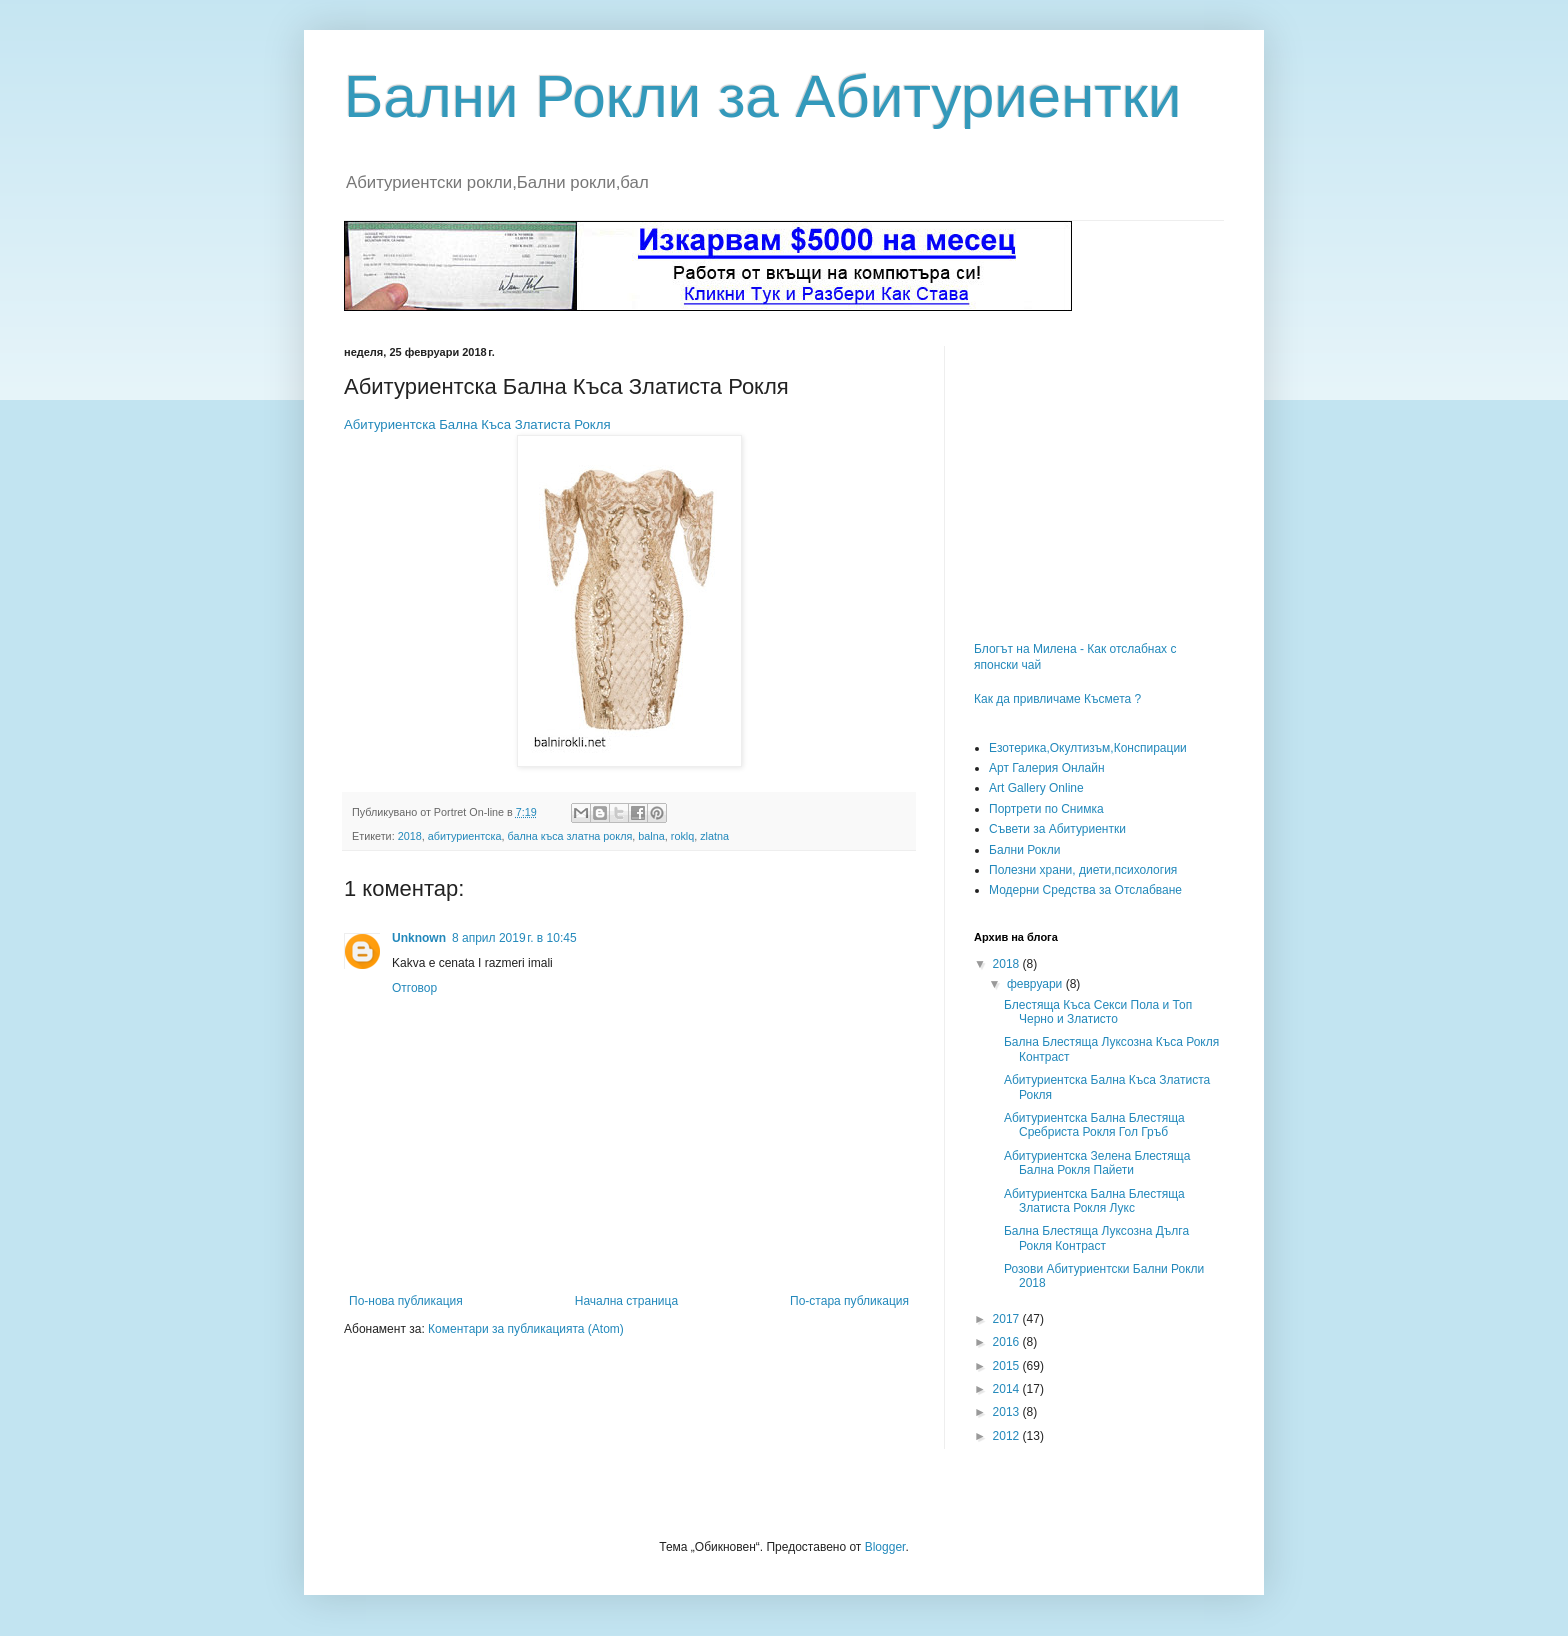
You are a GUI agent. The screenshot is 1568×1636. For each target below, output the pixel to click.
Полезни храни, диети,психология (1083, 870)
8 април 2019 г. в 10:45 (514, 938)
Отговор (414, 988)
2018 (410, 836)
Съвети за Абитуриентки (1057, 829)
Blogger (885, 1547)
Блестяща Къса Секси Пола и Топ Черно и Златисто (1098, 1012)
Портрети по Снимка (1046, 809)
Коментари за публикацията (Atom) (526, 1329)
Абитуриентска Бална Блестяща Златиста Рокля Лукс (1094, 1201)
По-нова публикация (406, 1301)
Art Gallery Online (1036, 788)
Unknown (419, 938)
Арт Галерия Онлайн (1047, 768)
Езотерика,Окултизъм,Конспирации (1088, 748)
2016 (1008, 1342)
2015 (1008, 1366)
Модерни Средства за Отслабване (1085, 890)
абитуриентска (465, 836)
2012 (1008, 1436)
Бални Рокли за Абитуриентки (763, 96)
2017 (1008, 1319)
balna (651, 836)
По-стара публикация (849, 1301)
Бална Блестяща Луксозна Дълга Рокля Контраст (1096, 1238)
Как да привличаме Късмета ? (1057, 699)
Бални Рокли (1024, 850)
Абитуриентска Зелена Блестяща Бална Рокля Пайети (1097, 1163)
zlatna (714, 836)
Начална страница (626, 1301)
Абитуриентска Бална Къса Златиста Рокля (477, 424)
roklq (682, 836)
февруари (1036, 984)
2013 (1008, 1412)
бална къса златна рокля (569, 836)
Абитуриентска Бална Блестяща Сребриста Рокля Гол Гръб (1094, 1125)
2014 (1008, 1389)
